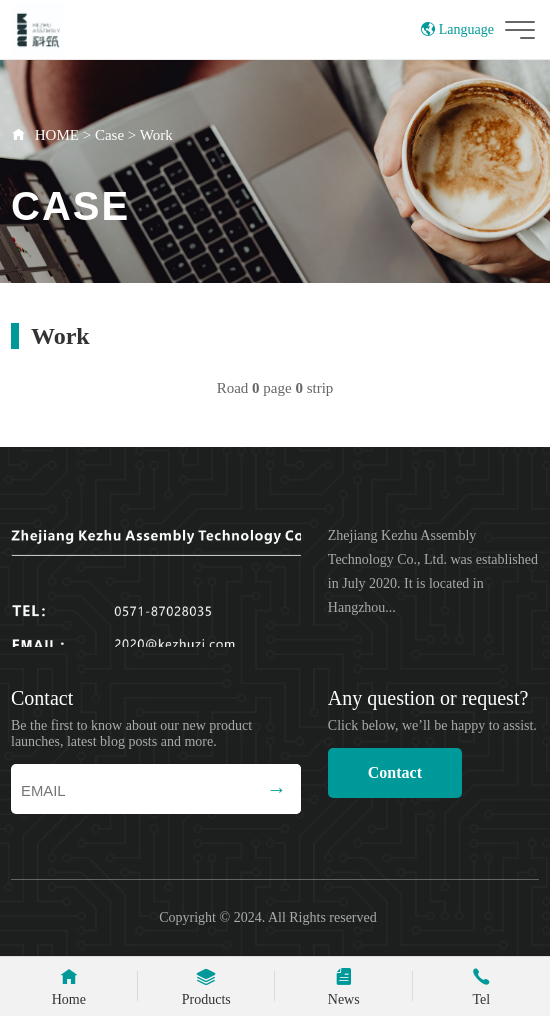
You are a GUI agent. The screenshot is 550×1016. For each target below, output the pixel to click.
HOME (57, 135)
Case (109, 135)
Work (156, 135)
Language (457, 29)
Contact (395, 772)
